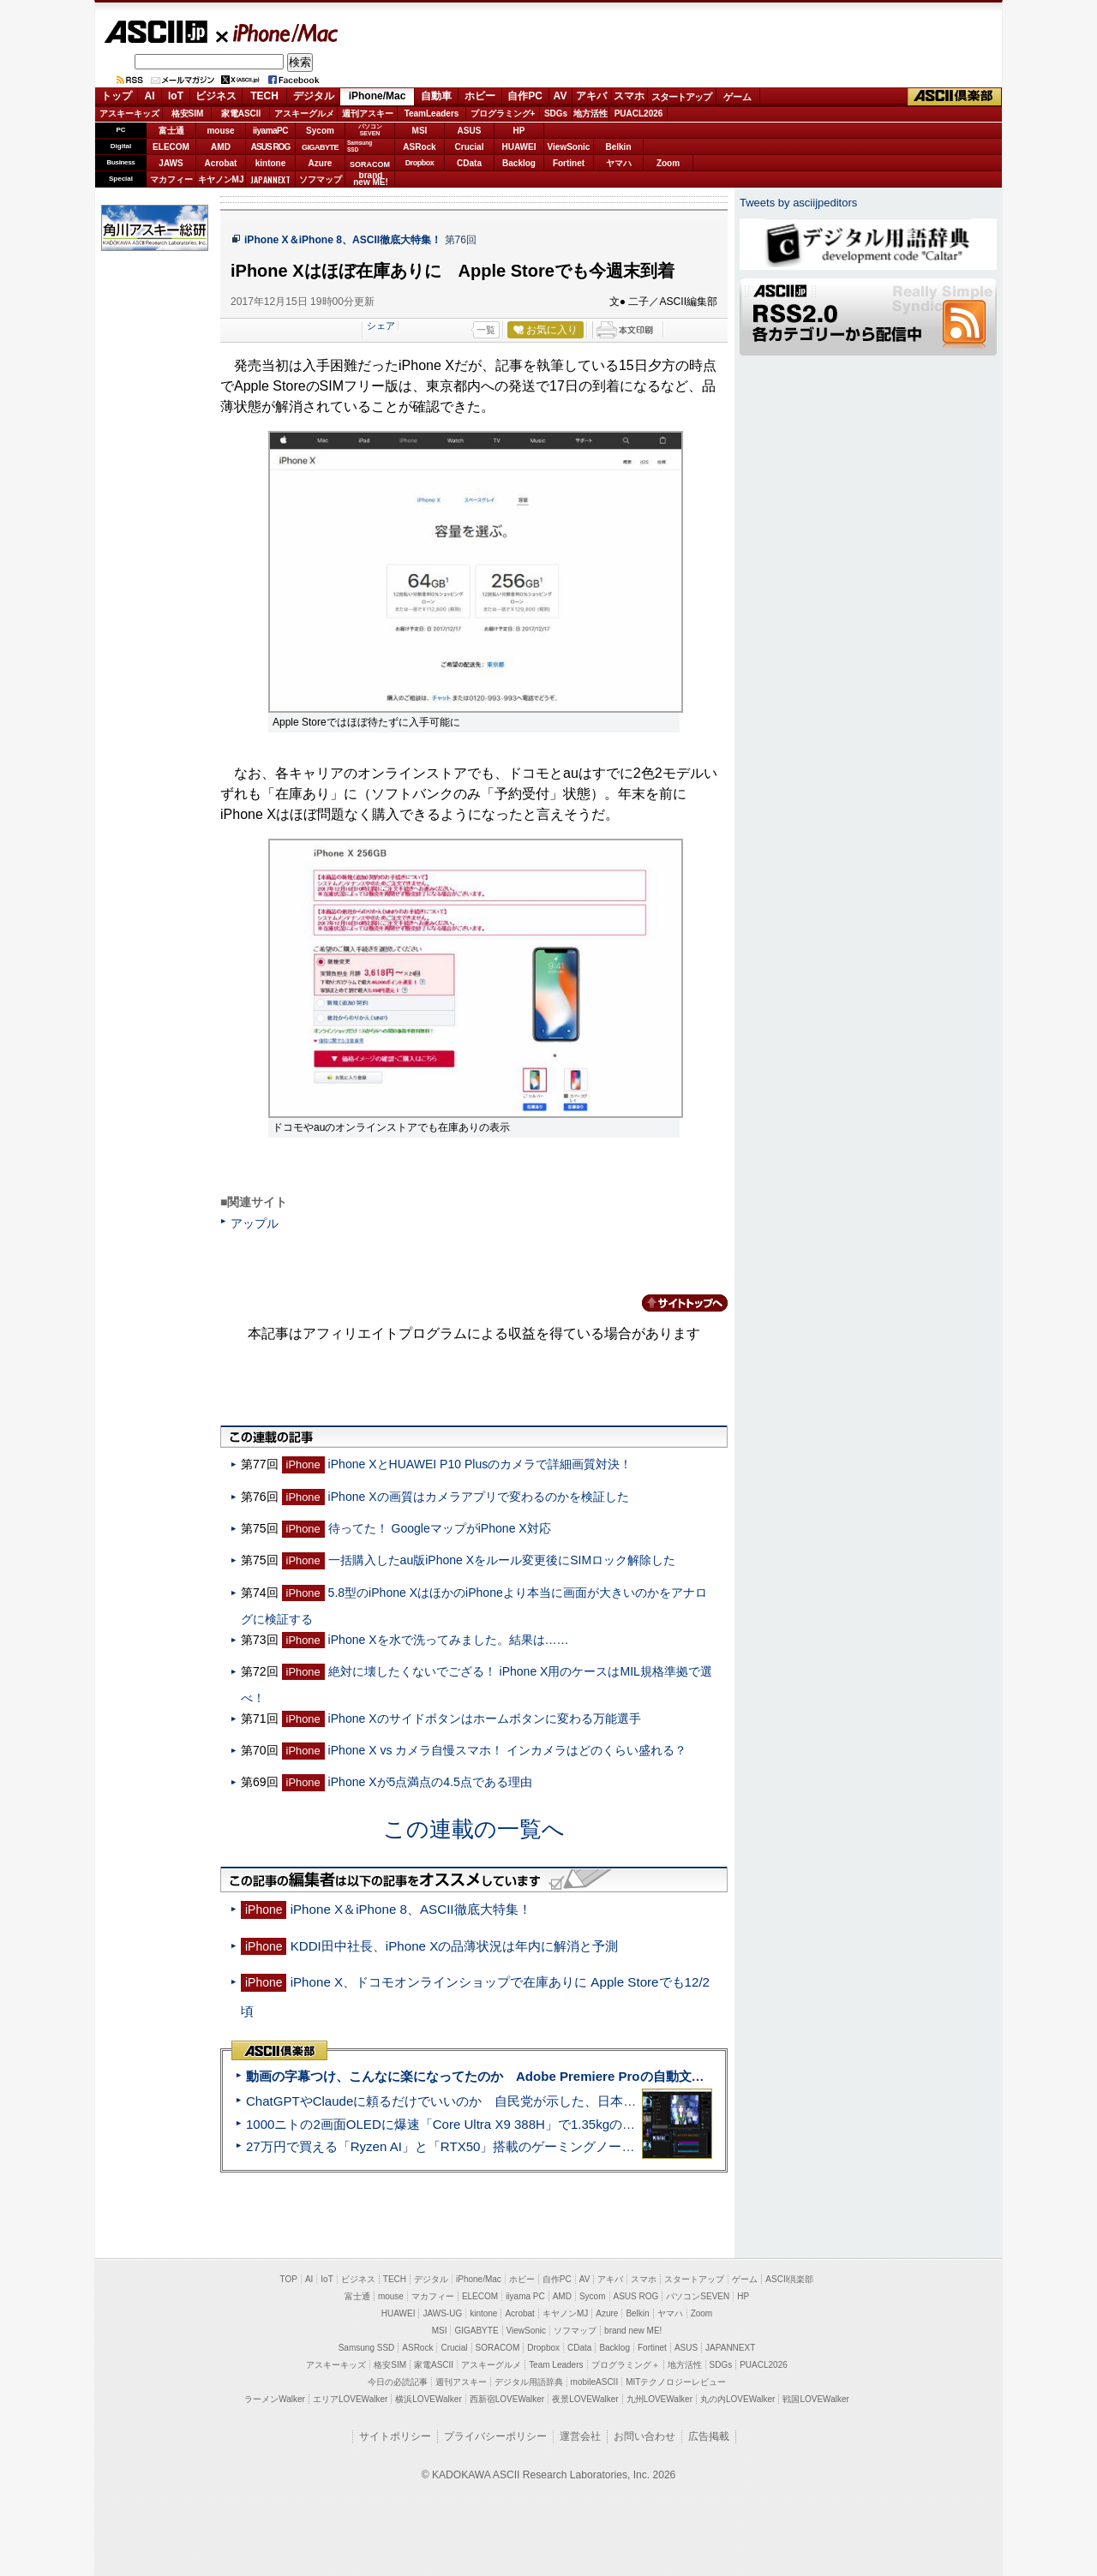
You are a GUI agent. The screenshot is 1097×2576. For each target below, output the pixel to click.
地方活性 (590, 113)
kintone (270, 163)
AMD (221, 147)
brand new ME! (633, 2330)
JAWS (171, 163)
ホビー (480, 96)
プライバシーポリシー (495, 2436)
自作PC (525, 96)
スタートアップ (681, 97)
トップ (116, 96)
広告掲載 (708, 2436)
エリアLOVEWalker (350, 2399)
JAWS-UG (442, 2313)
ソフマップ (320, 179)
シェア (381, 325)
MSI (420, 130)
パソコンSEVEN (370, 129)
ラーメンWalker (274, 2399)
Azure (321, 163)
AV (560, 96)
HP (519, 130)
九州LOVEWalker (659, 2399)
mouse (220, 130)
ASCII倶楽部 (954, 96)
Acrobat (221, 163)
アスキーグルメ (304, 113)
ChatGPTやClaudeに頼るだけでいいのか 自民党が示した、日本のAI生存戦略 (473, 2101)
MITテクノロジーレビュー (676, 2382)
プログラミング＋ (625, 2365)
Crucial (469, 147)
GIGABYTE (320, 147)
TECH (264, 96)
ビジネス (216, 96)
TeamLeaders (432, 113)
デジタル (313, 96)
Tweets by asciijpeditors (798, 202)
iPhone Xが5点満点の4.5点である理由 (430, 1782)
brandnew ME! (370, 179)
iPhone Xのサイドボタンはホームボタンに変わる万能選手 (484, 1718)
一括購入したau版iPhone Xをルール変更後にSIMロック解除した (502, 1560)
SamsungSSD (359, 146)
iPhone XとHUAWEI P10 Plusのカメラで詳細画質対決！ (480, 1464)
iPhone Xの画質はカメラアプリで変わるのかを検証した (478, 1496)
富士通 (171, 130)
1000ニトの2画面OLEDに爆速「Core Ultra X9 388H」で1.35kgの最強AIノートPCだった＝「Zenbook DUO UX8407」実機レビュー (625, 2124)
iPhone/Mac (277, 32)
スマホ (629, 96)
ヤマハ (619, 163)
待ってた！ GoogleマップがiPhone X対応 (439, 1528)
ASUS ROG (270, 147)
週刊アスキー (367, 113)
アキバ (591, 96)
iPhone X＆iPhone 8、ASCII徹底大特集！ (342, 240)
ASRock (419, 147)
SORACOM (498, 2347)
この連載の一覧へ (474, 1829)
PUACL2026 (638, 113)
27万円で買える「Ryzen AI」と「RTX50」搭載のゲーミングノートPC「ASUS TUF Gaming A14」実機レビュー (569, 2146)
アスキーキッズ (129, 113)
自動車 (436, 96)
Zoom (668, 163)
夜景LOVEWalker (585, 2399)
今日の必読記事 (398, 2382)
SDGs (555, 113)
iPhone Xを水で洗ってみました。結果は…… (448, 1640)
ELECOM (171, 147)
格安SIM (187, 113)
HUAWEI (519, 147)
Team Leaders (556, 2365)
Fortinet (568, 163)
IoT (175, 96)
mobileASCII (595, 2382)
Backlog (519, 163)
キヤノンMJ (221, 179)
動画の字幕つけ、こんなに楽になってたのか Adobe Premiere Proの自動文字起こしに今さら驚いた (539, 2076)
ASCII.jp (155, 32)
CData (469, 163)
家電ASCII (241, 113)
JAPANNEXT (270, 179)
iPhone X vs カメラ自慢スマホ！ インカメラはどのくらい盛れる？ (507, 1750)
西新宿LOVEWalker (507, 2399)
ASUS (470, 130)
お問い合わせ (644, 2436)
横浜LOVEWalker (428, 2399)
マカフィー (171, 179)
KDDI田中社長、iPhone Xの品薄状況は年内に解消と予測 (455, 1946)
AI (150, 96)
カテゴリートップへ (674, 1303)
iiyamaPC (270, 130)
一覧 (486, 330)
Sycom (320, 130)
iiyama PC (525, 2296)
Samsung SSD (367, 2347)
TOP (288, 2279)
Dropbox (420, 162)
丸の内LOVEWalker (737, 2399)
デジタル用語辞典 (529, 2382)
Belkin (618, 147)
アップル (255, 1223)
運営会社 (580, 2436)
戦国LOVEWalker (815, 2399)
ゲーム (737, 97)
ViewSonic (569, 147)
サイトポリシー (395, 2436)
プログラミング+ (503, 113)
